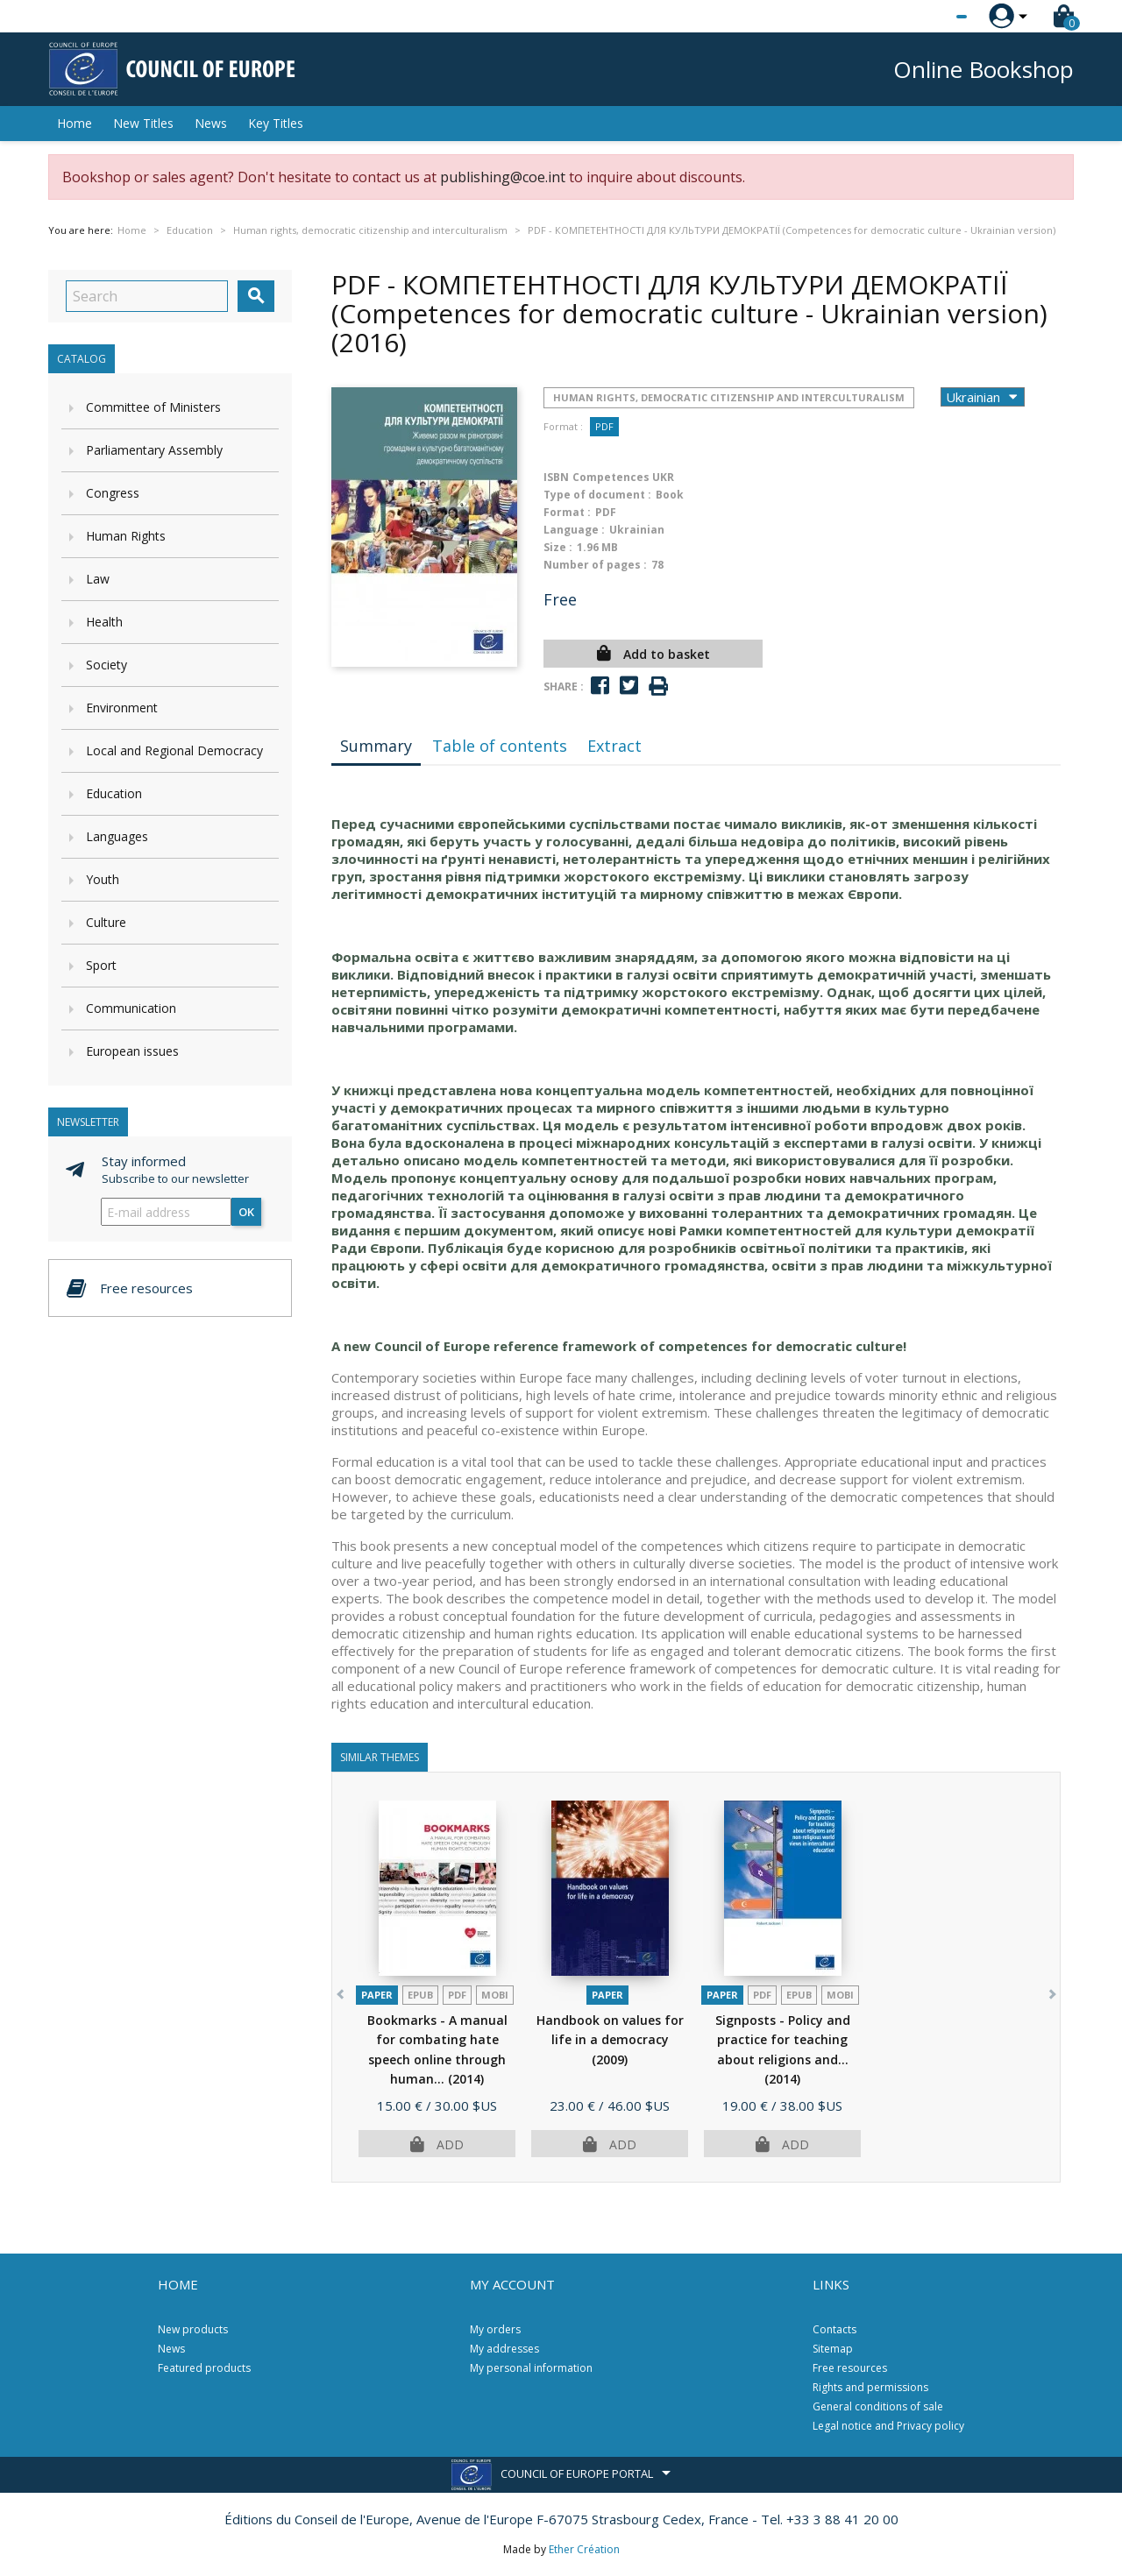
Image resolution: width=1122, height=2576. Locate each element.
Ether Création (584, 2549)
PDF (604, 426)
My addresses (504, 2348)
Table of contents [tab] (499, 745)
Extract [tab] (614, 745)
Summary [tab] (376, 745)
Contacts (834, 2329)
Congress (112, 493)
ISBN (556, 477)
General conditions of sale (878, 2406)
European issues (132, 1051)
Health (104, 621)
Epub (420, 1994)
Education (114, 793)
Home (74, 123)
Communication (131, 1008)
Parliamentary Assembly (154, 450)
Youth (102, 879)
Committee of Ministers (153, 407)
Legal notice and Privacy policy (888, 2425)
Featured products (204, 2367)
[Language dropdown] (928, 16)
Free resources (850, 2367)
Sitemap (833, 2348)
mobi (494, 1994)
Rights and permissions (870, 2387)
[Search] (147, 296)
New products (193, 2329)
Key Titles (275, 123)
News (211, 123)
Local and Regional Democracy (174, 750)
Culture (106, 922)
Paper (377, 1994)
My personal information (531, 2367)
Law (98, 578)
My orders (495, 2329)
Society (106, 664)
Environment (122, 707)
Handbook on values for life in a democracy (610, 2040)
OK (246, 1212)
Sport (101, 965)
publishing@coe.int (502, 177)
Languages (117, 836)
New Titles (143, 123)
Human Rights (126, 535)
